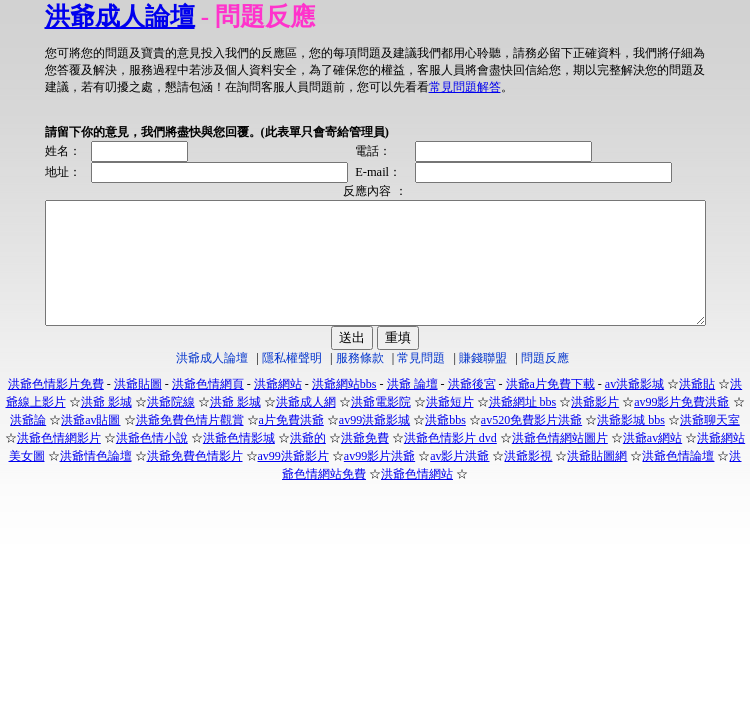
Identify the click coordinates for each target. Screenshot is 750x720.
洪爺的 (308, 462)
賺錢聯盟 (483, 382)
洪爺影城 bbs (631, 444)
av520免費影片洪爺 (531, 444)
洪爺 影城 (106, 426)
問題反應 (545, 382)
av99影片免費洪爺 (681, 426)
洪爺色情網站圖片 (560, 462)
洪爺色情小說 (152, 462)
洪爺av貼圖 (90, 444)
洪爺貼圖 (138, 408)
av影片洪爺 (459, 480)
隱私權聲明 (292, 382)
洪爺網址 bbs (523, 426)
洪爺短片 (450, 426)
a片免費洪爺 (291, 444)
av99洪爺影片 (293, 480)
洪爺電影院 (381, 426)
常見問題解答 (293, 87)
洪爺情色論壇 (96, 480)
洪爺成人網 (306, 426)
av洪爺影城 (634, 408)
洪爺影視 (528, 480)
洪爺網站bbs (344, 408)
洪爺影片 (595, 426)
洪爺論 (28, 444)
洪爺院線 (171, 426)
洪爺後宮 (472, 408)
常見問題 (421, 382)
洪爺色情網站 (417, 498)
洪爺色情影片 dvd (450, 462)
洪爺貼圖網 (597, 480)
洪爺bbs (445, 444)
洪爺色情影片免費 (56, 408)
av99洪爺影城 (374, 444)
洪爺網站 (278, 408)
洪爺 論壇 (412, 408)
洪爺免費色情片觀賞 (190, 444)
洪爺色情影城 (239, 462)
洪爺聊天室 (710, 444)
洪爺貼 (697, 408)
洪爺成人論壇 (80, 16)
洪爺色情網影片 (59, 462)
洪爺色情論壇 (678, 480)
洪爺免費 (365, 462)
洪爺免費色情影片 (195, 480)
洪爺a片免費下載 (550, 408)
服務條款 (360, 382)
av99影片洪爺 (379, 480)
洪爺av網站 (652, 462)
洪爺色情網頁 (208, 408)
